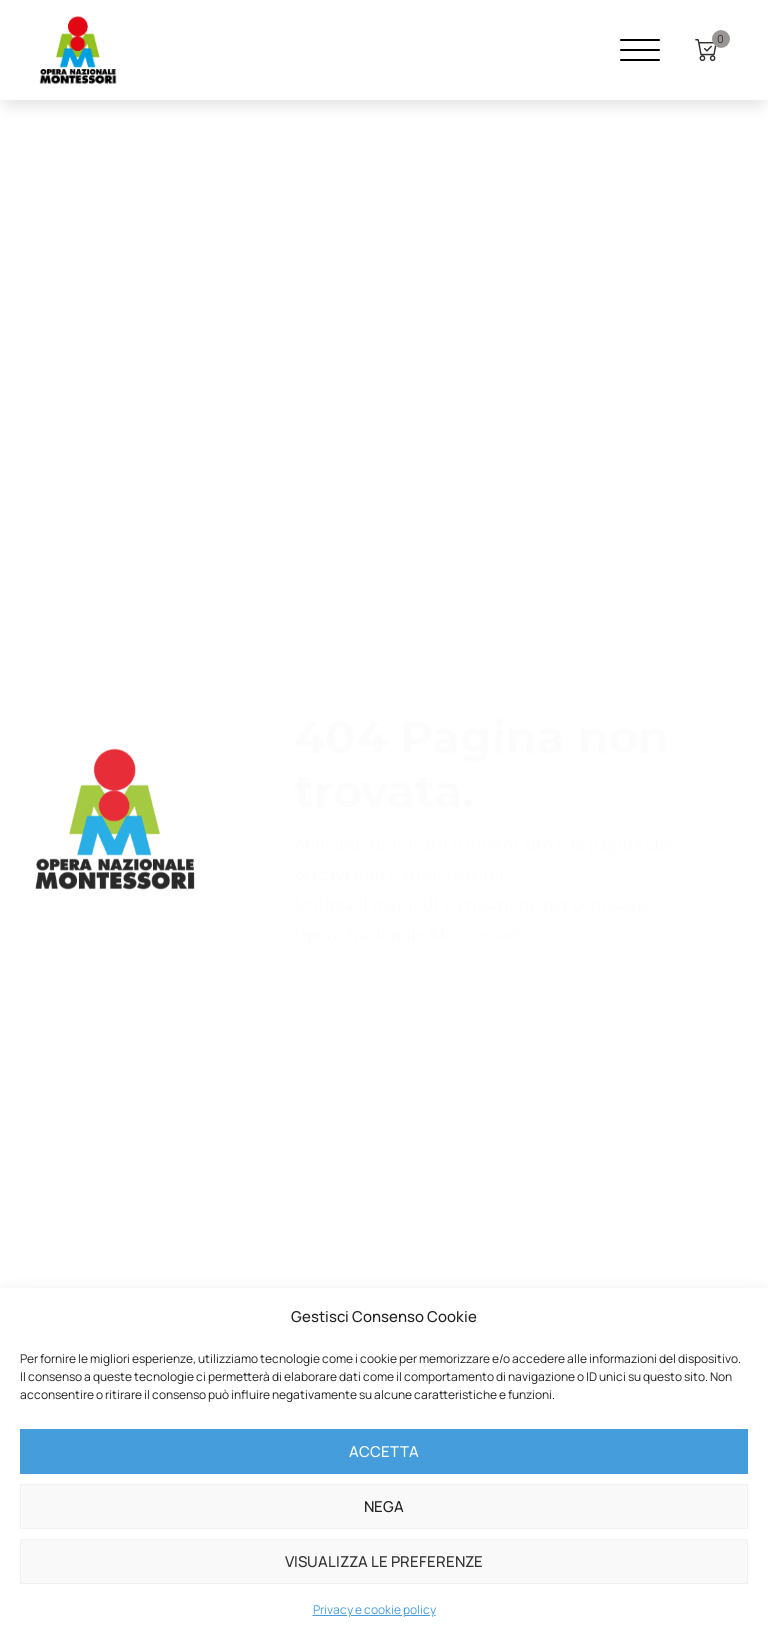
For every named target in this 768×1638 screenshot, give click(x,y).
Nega (384, 1506)
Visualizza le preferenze (384, 1561)
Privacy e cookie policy (374, 1609)
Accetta (384, 1451)
